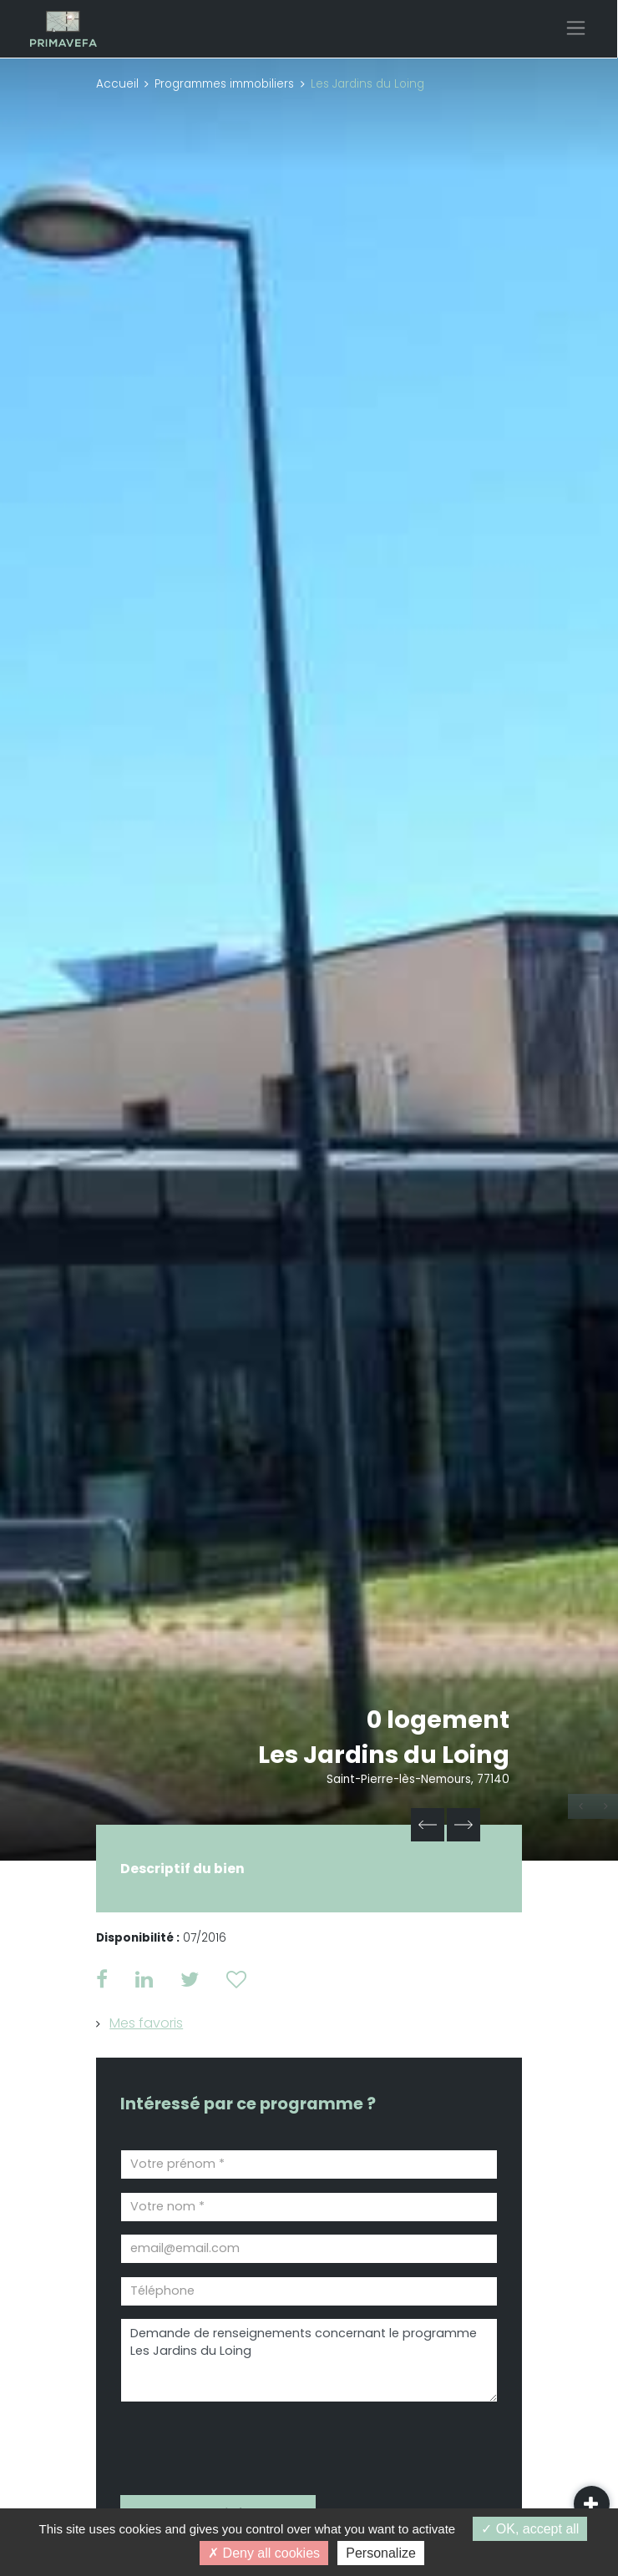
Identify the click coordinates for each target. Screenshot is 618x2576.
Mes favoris (146, 2023)
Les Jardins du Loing (383, 1754)
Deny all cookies (264, 2553)
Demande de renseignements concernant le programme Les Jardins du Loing (309, 2360)
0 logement (438, 1719)
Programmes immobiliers (224, 84)
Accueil (117, 84)
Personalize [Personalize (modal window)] (381, 2553)
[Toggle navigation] (576, 28)
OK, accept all (530, 2529)
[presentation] (215, 2442)
